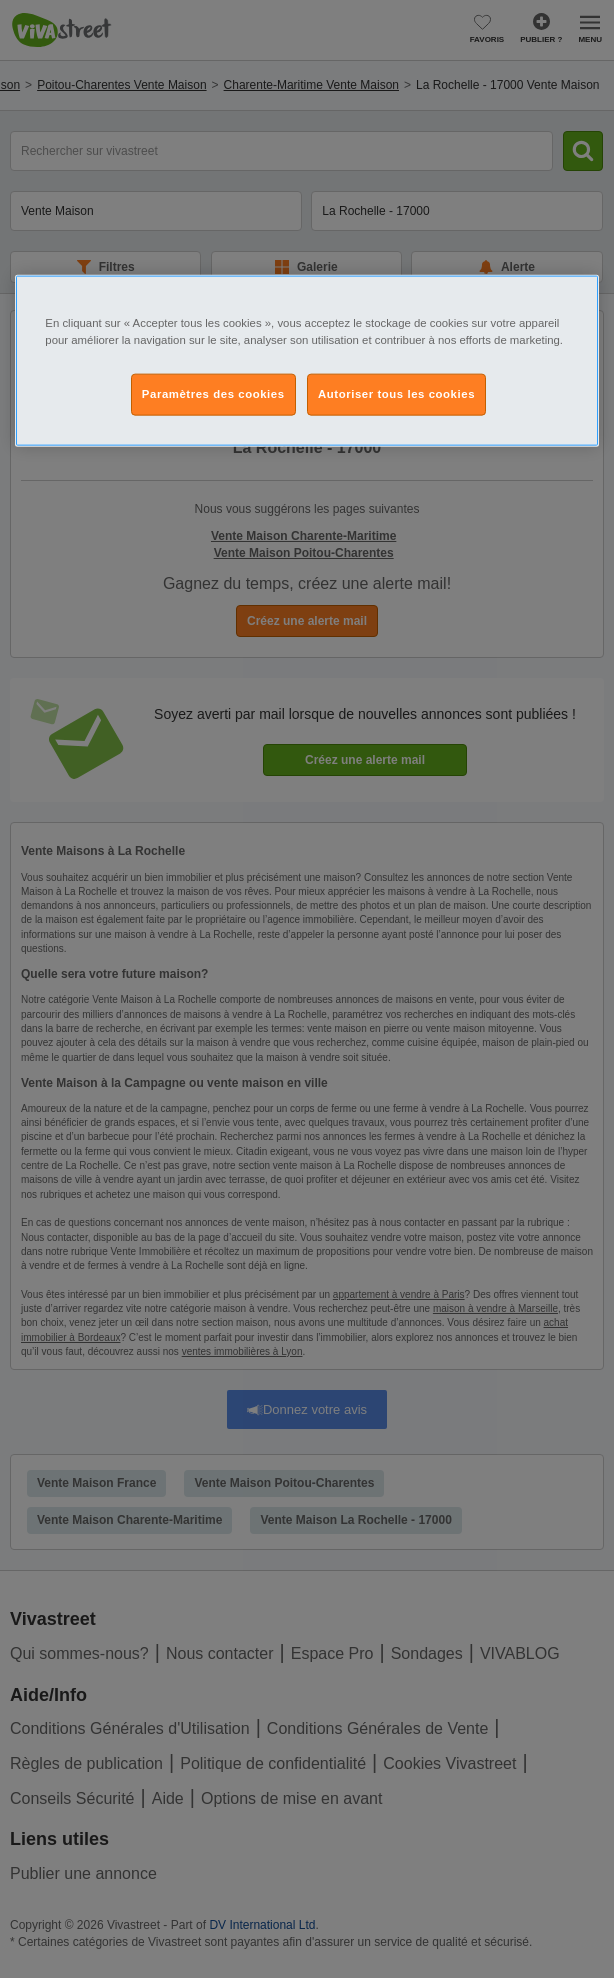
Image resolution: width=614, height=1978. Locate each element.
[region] (306, 360)
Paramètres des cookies (213, 393)
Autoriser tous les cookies (396, 393)
